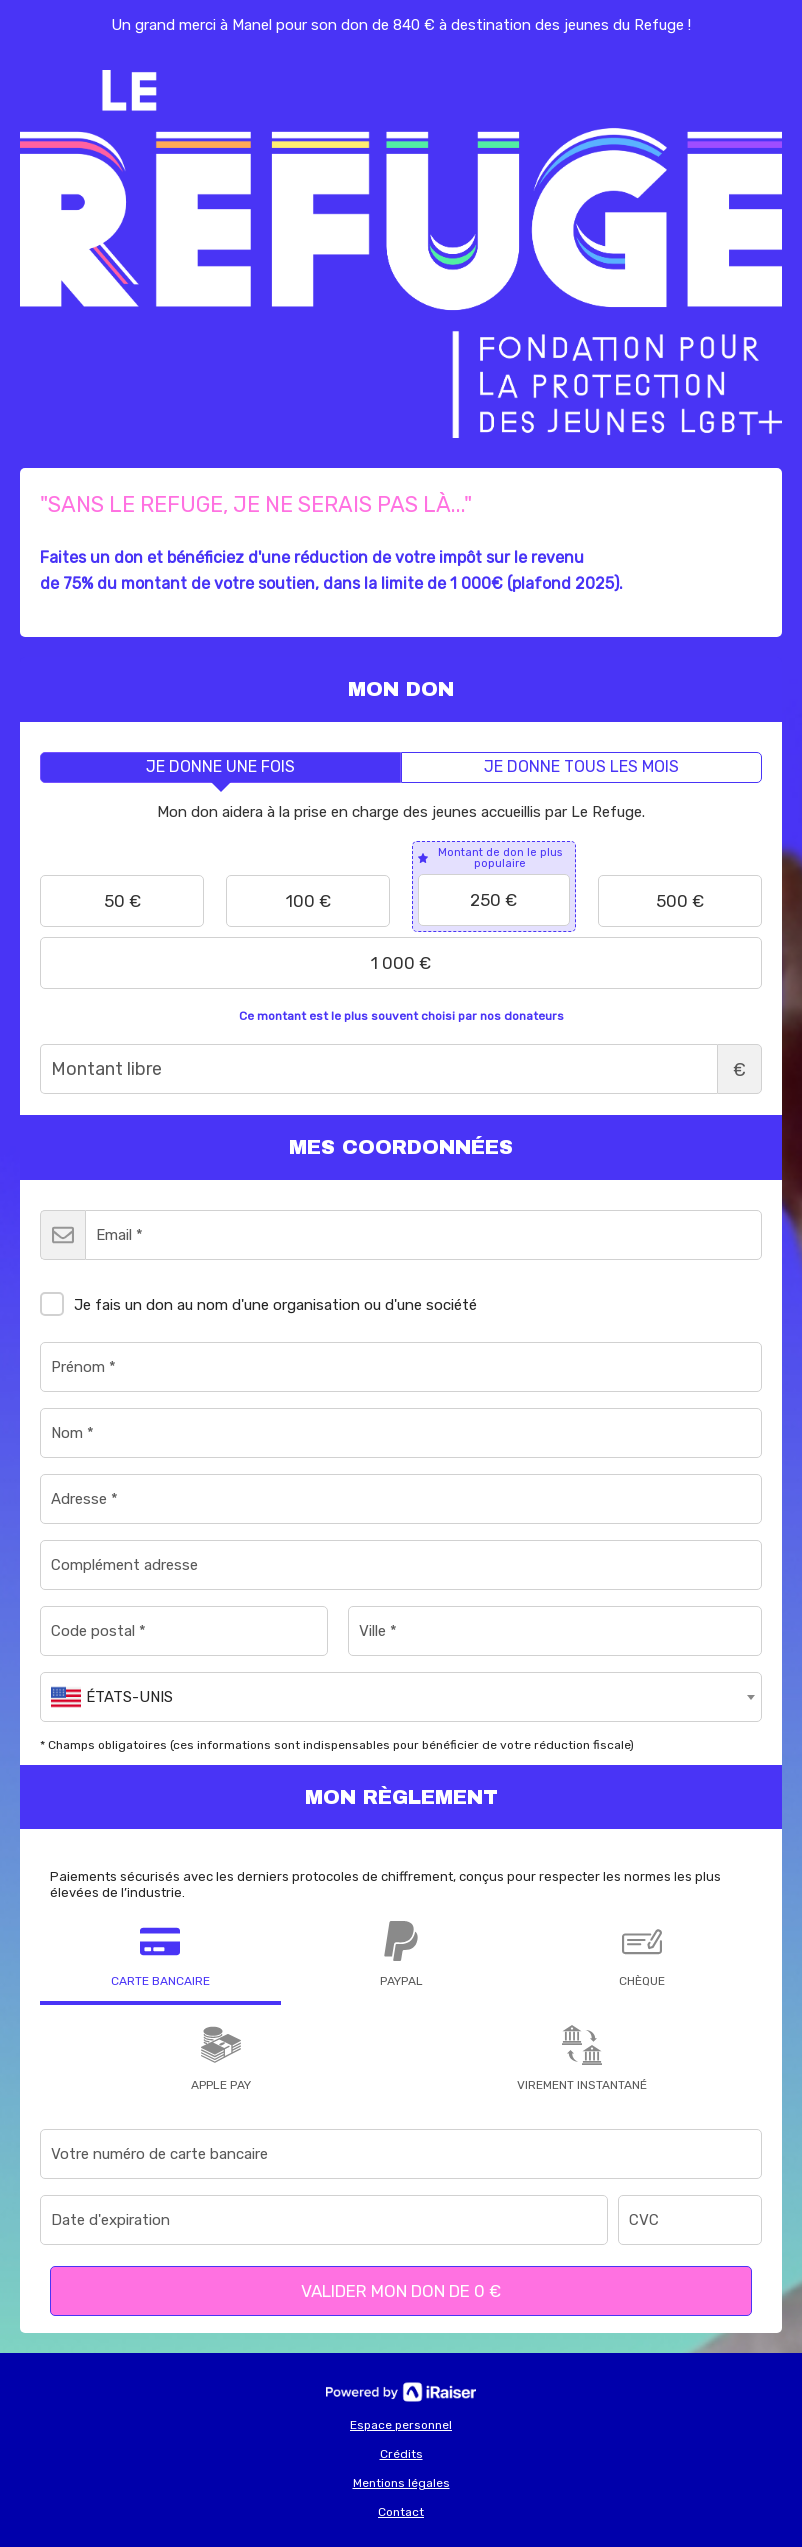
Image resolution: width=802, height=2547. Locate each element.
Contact (401, 2512)
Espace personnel (401, 2425)
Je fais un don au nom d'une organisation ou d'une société (258, 1301)
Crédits (401, 2454)
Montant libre (401, 1069)
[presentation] (220, 767)
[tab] (220, 767)
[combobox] (401, 1697)
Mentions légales (401, 2483)
